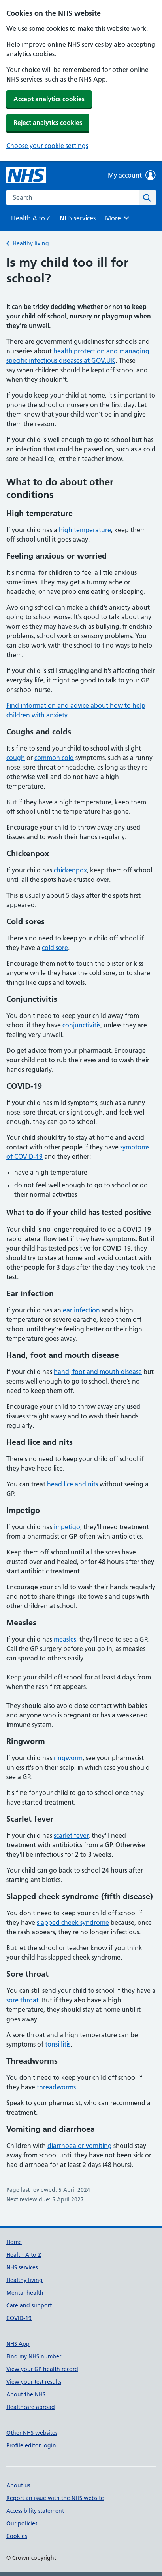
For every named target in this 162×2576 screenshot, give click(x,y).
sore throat (22, 2000)
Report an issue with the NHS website (55, 2498)
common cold (54, 758)
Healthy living (31, 243)
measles (65, 1639)
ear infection (81, 1310)
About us (18, 2485)
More (118, 218)
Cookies (16, 2536)
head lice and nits (72, 1484)
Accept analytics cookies (49, 99)
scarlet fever (71, 1835)
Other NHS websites (31, 2432)
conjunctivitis (81, 1025)
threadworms (56, 2087)
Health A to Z (30, 218)
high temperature (85, 530)
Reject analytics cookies (47, 123)
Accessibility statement (35, 2510)
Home (14, 2242)
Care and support (29, 2305)
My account (132, 175)
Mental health (24, 2292)
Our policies (21, 2523)
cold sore (55, 948)
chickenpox (70, 870)
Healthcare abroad (30, 2407)
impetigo (67, 1527)
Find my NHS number (33, 2356)
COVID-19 (19, 2318)
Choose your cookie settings (47, 146)
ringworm (68, 1758)
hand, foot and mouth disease (98, 1372)
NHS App (18, 2343)
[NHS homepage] (26, 175)
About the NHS (25, 2394)
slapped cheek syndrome (73, 1922)
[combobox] (72, 197)
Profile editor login (31, 2445)
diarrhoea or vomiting (79, 2146)
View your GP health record (42, 2369)
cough (15, 758)
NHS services (78, 218)
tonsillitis (57, 2044)
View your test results (33, 2381)
